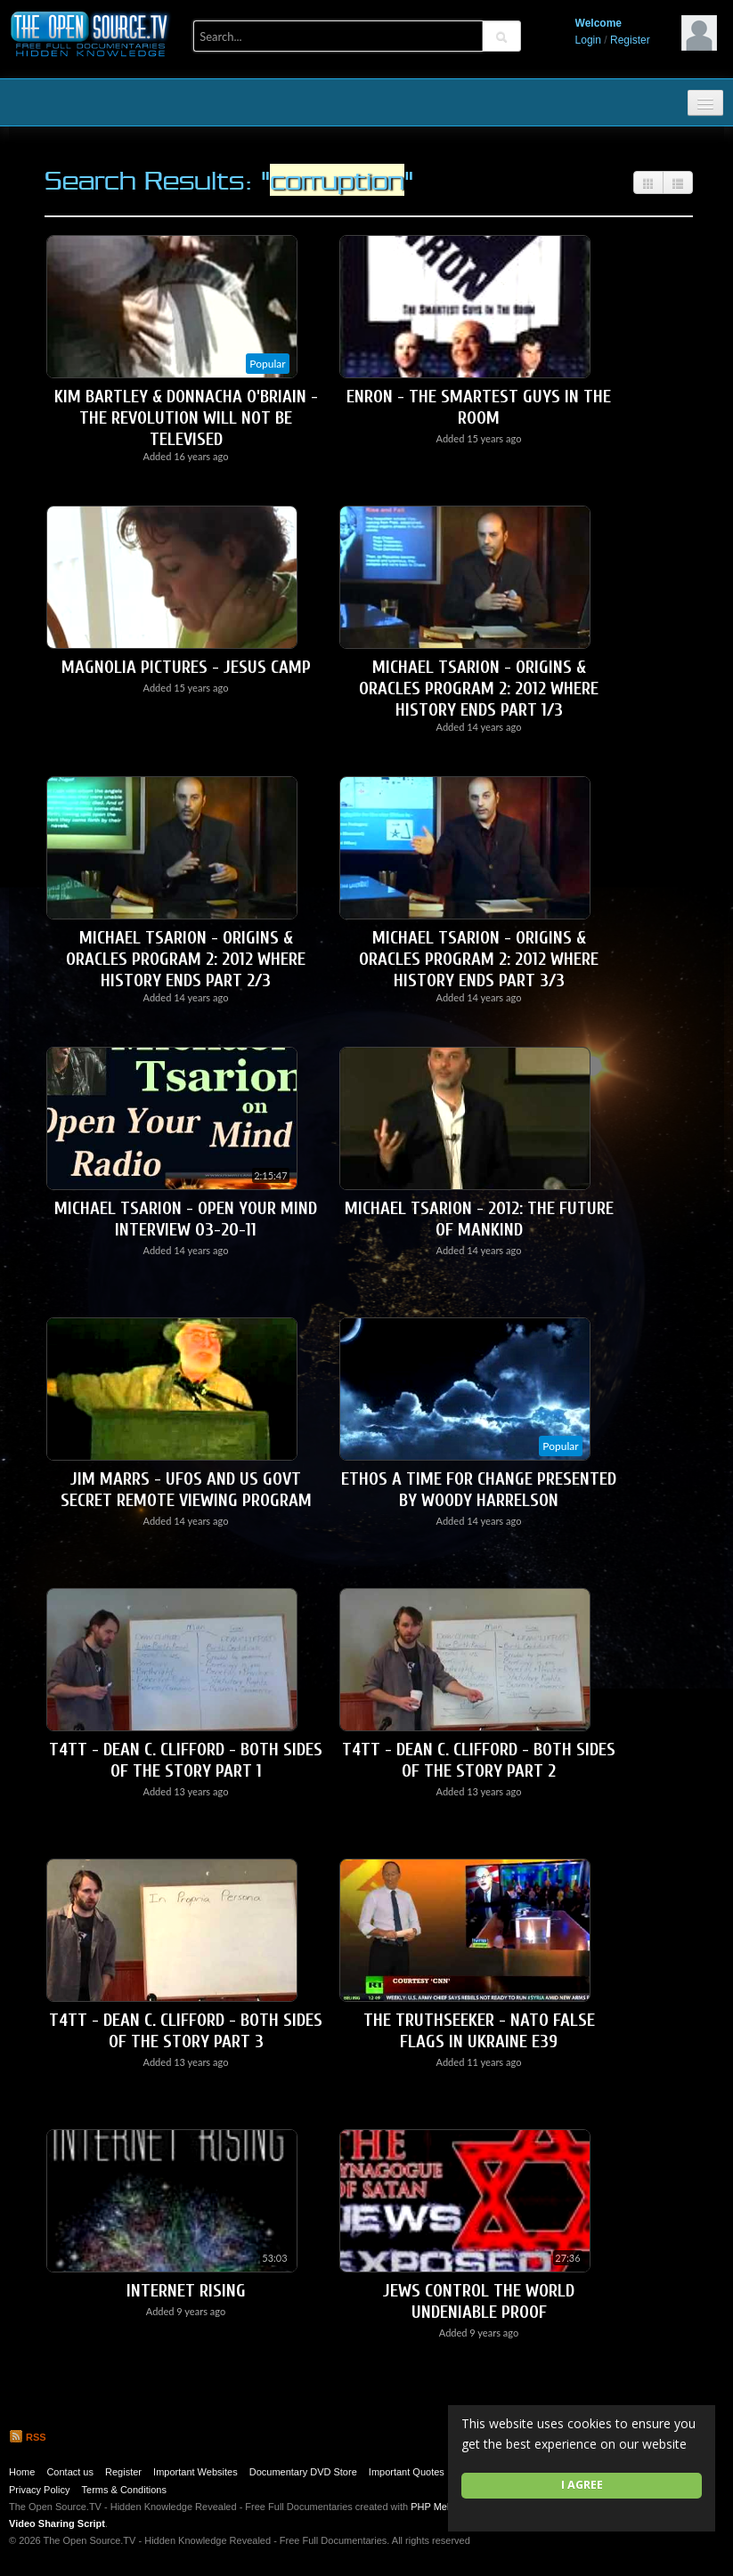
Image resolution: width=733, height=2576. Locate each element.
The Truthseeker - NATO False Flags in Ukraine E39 (479, 2031)
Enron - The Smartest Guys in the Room (478, 407)
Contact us (70, 2472)
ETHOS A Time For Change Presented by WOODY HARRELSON (478, 1490)
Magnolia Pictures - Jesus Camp (186, 667)
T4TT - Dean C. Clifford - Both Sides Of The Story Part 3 (185, 2031)
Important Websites (195, 2472)
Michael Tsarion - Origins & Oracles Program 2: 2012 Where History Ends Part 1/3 (479, 688)
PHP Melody (438, 2506)
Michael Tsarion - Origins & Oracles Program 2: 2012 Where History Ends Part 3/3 (479, 959)
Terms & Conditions (124, 2489)
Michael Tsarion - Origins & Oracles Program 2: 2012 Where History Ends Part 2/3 (185, 959)
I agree (582, 2484)
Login (588, 40)
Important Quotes (406, 2472)
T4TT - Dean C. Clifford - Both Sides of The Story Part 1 (185, 1760)
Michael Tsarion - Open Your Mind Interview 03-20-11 (185, 1219)
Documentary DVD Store (303, 2472)
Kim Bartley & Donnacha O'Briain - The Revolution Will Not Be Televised (186, 418)
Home (22, 2472)
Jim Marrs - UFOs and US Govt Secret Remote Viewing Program (186, 1490)
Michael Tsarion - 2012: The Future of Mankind (479, 1219)
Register (630, 40)
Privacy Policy (39, 2489)
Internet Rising (186, 2290)
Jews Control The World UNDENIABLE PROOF (478, 2301)
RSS (27, 2437)
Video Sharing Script (57, 2523)
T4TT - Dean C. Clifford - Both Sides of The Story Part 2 (478, 1760)
